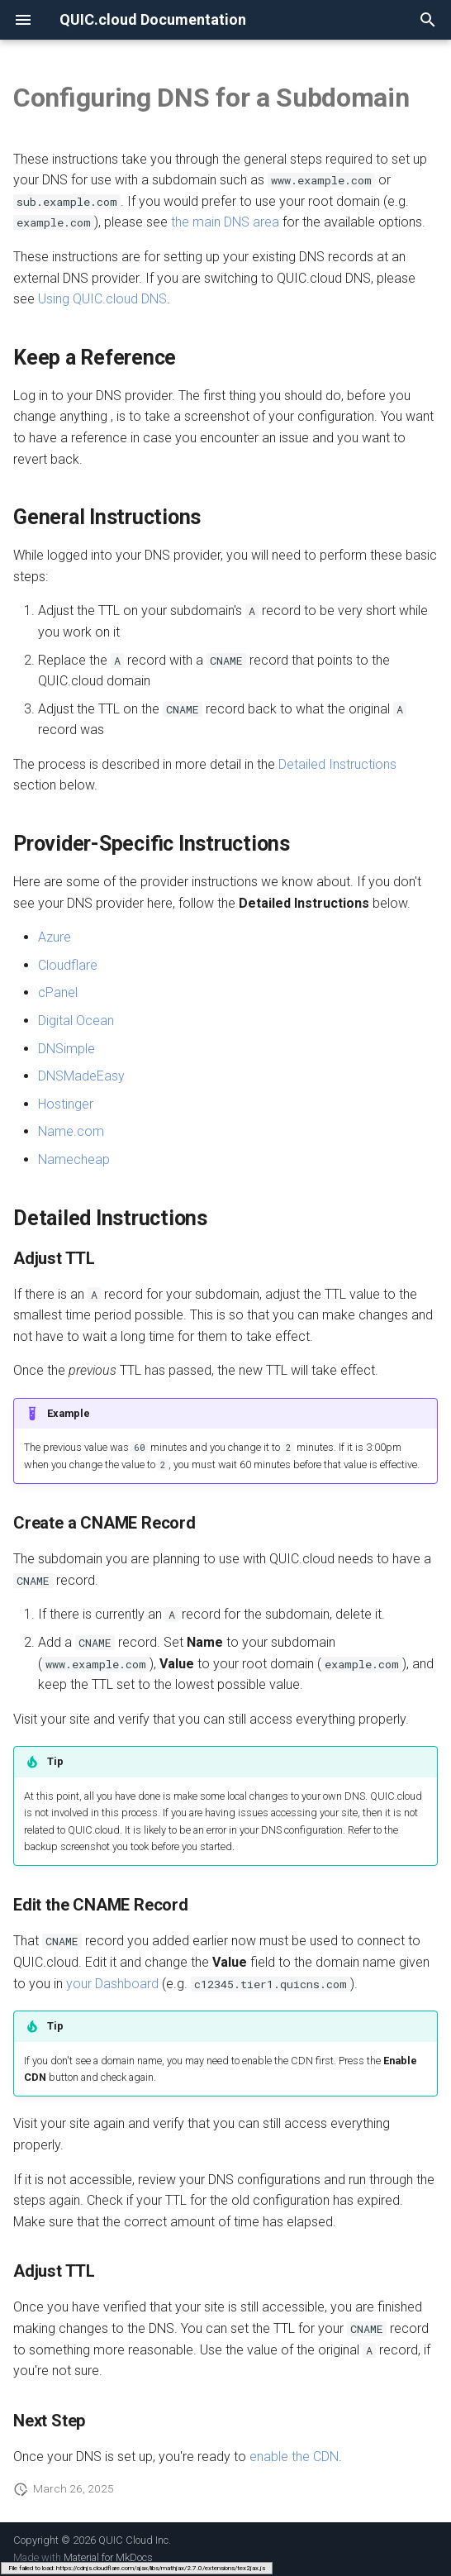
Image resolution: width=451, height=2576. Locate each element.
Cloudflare (67, 965)
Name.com (71, 1131)
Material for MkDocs (108, 2557)
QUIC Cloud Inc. (134, 2540)
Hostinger (65, 1104)
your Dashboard (112, 1984)
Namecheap (74, 1159)
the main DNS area (225, 222)
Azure (54, 937)
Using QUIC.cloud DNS (102, 299)
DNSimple (66, 1049)
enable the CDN (294, 2456)
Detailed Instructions (337, 764)
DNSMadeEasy (81, 1076)
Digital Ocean (76, 1020)
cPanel (58, 992)
